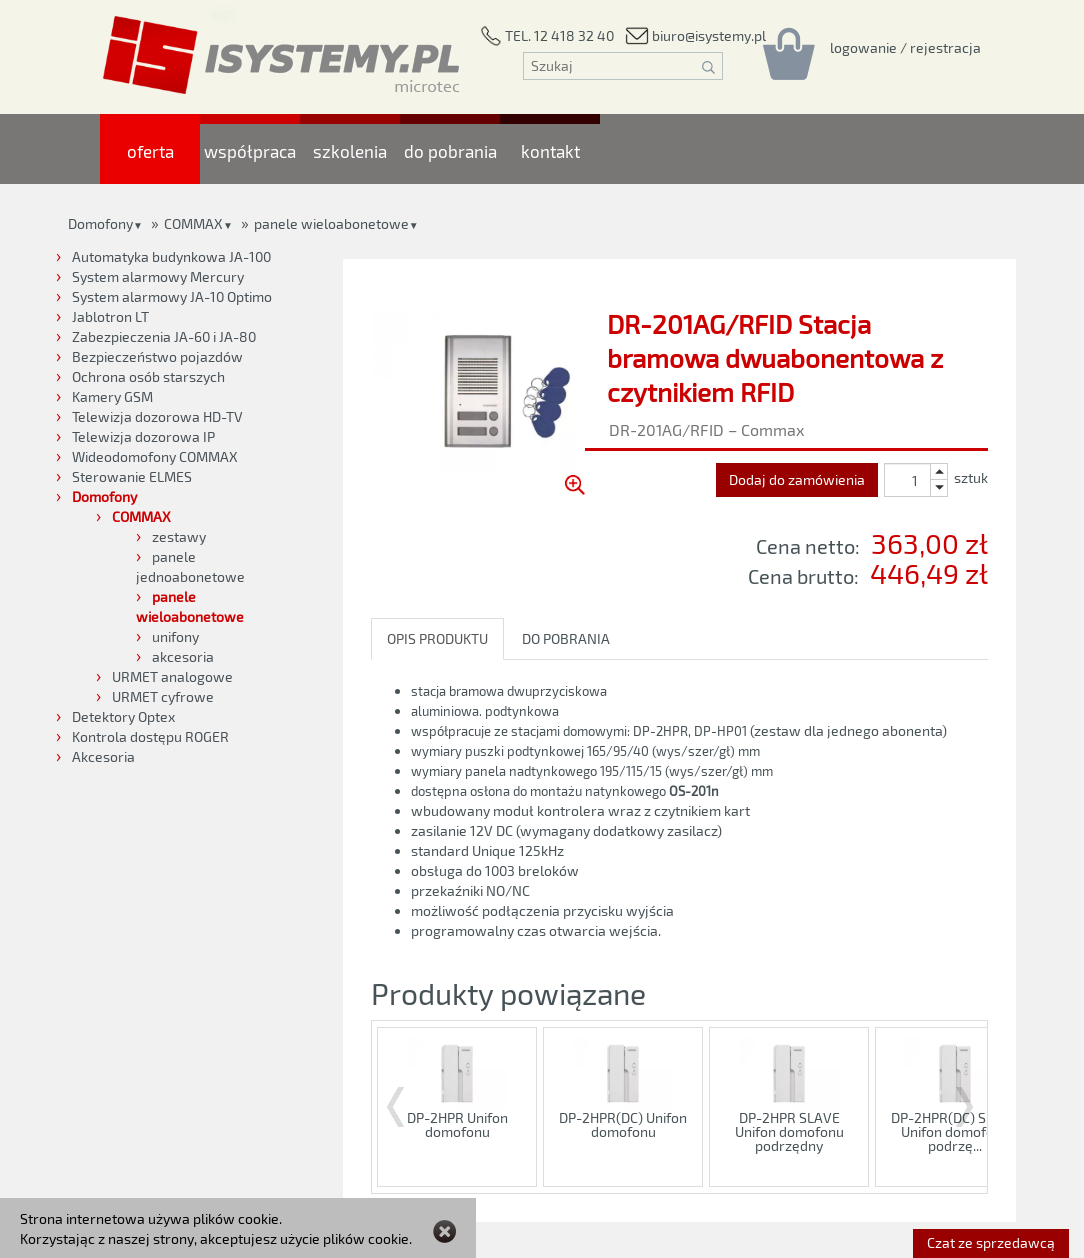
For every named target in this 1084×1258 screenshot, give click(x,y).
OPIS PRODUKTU (437, 638)
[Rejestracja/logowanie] (905, 47)
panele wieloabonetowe (331, 223)
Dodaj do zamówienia (797, 479)
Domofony (100, 223)
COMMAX (193, 223)
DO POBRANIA (566, 638)
